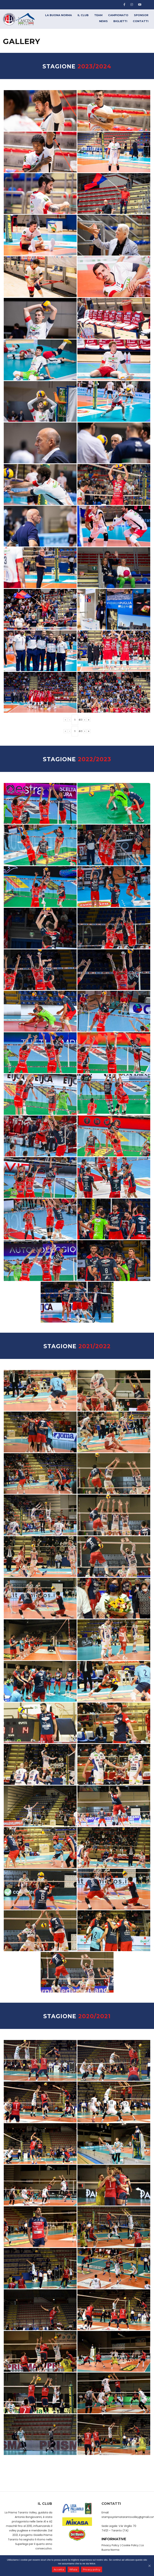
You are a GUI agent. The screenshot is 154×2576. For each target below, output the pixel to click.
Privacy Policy (110, 2545)
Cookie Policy (130, 2545)
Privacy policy (91, 2569)
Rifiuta (73, 2569)
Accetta (59, 2569)
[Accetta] (149, 2566)
